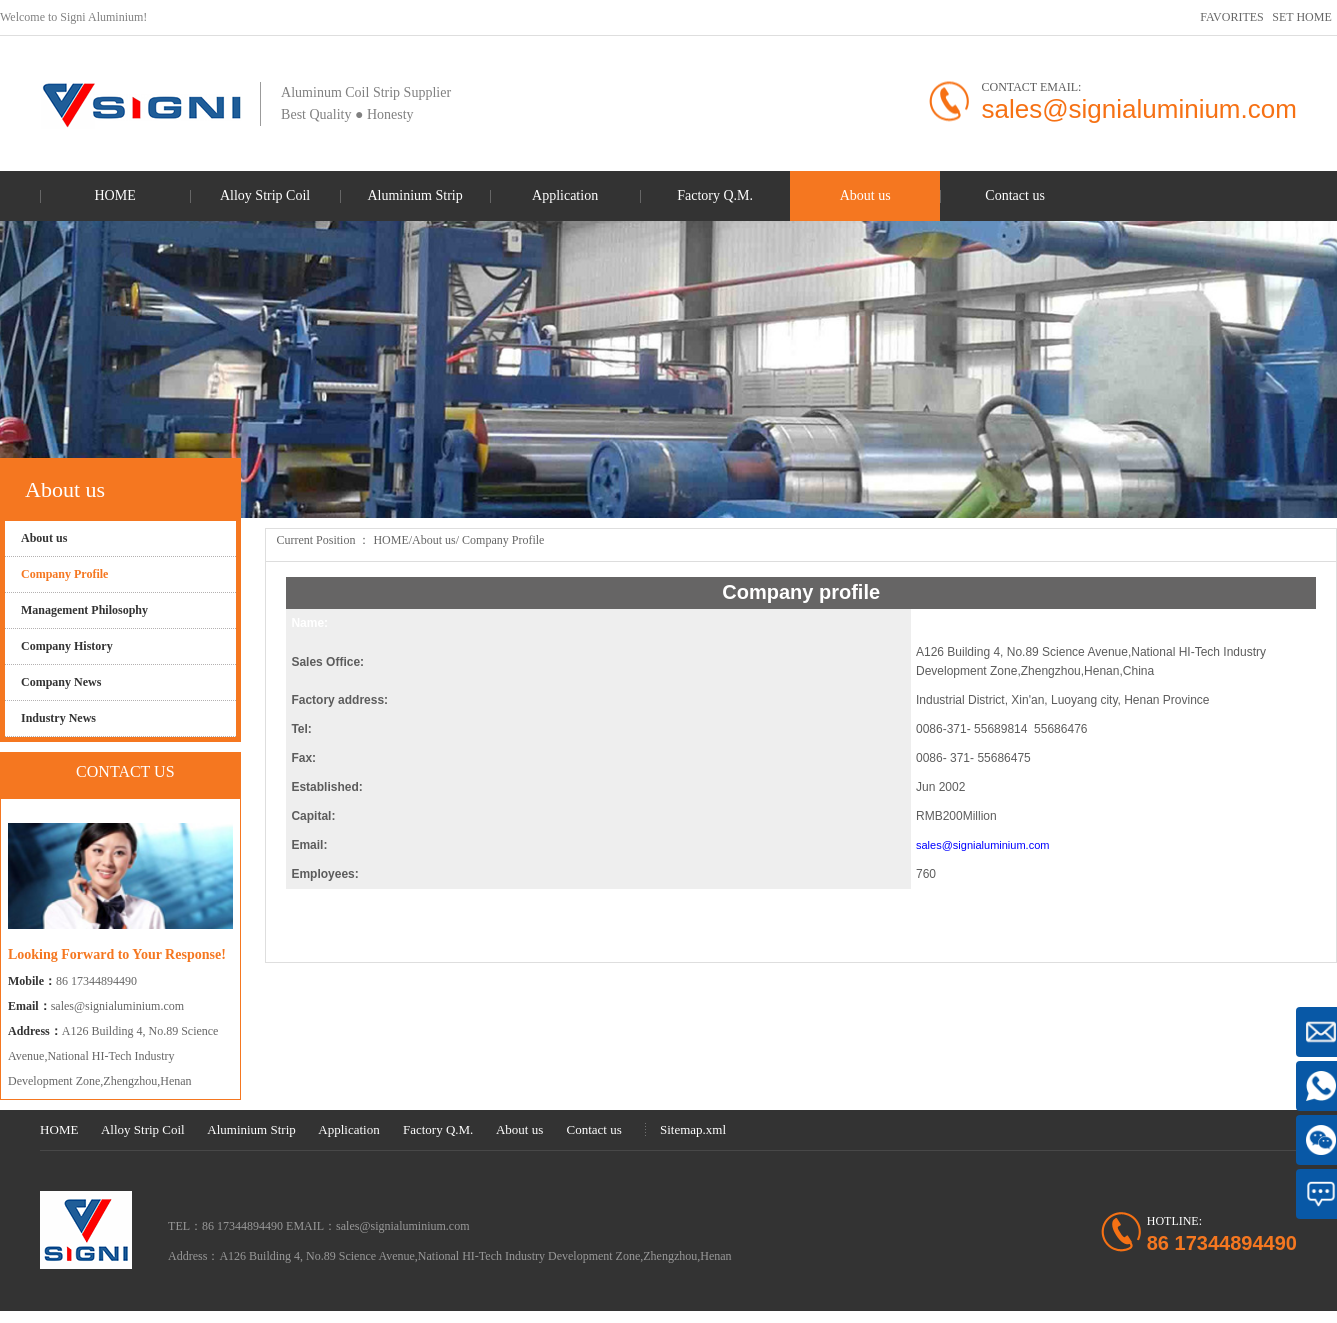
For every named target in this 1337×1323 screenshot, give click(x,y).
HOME (390, 540)
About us (434, 540)
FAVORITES (1232, 17)
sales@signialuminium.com (117, 1006)
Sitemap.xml (693, 1129)
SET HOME (1301, 17)
